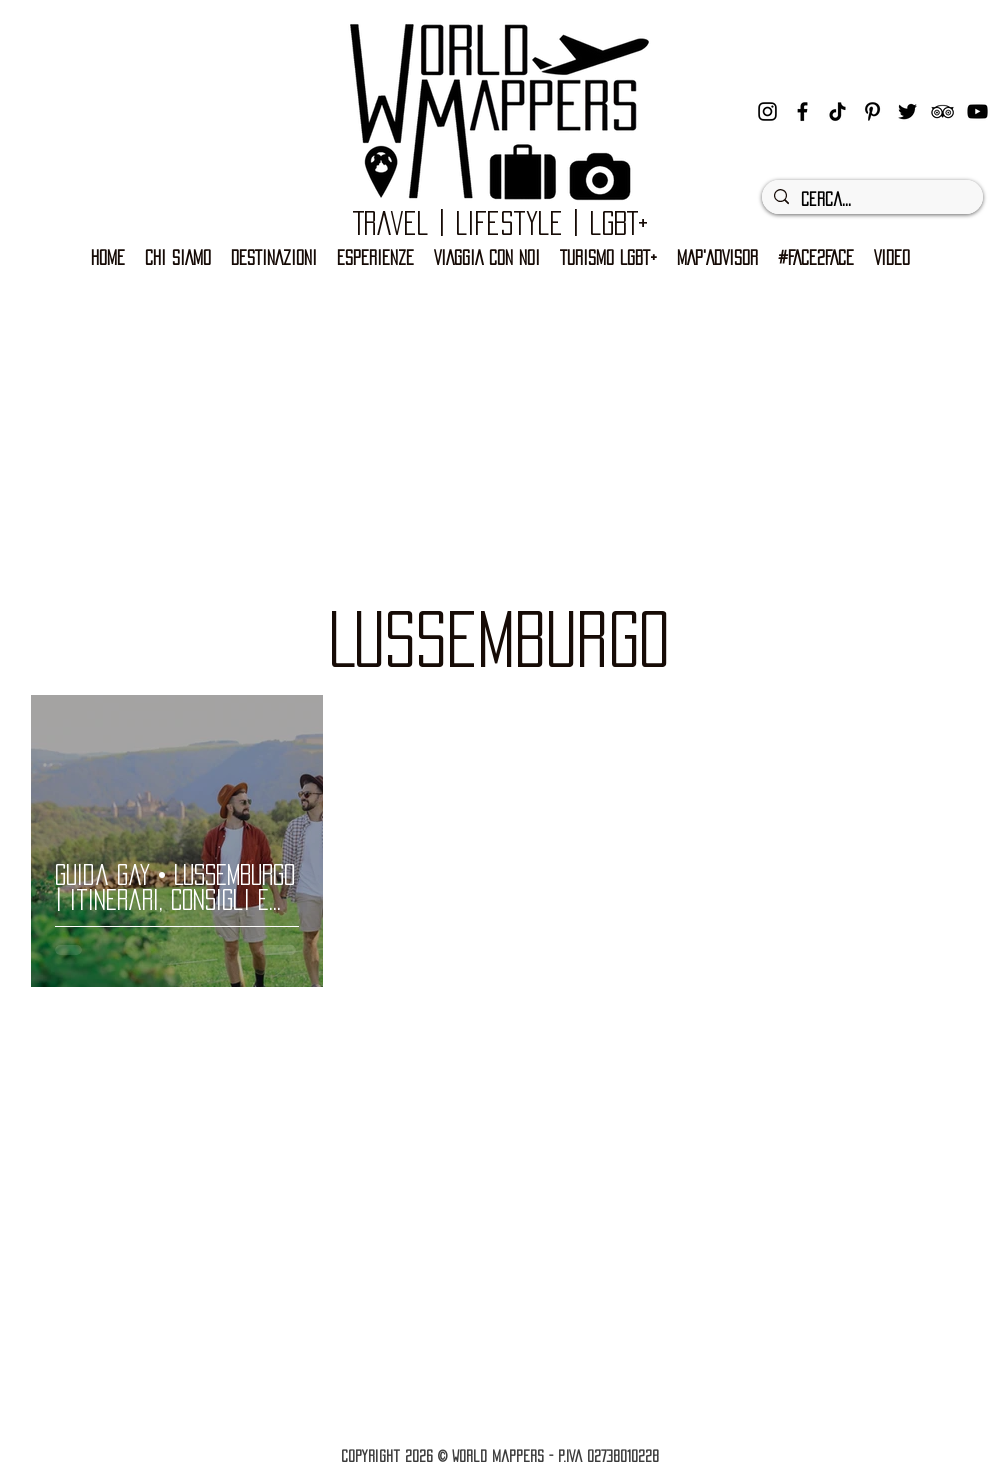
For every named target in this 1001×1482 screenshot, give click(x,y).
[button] (608, 258)
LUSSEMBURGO (499, 639)
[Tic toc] (837, 111)
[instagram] (767, 111)
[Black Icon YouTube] (977, 111)
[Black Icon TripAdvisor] (942, 111)
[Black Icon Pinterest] (872, 111)
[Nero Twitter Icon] (907, 111)
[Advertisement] (500, 421)
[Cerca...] (871, 200)
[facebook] (802, 111)
